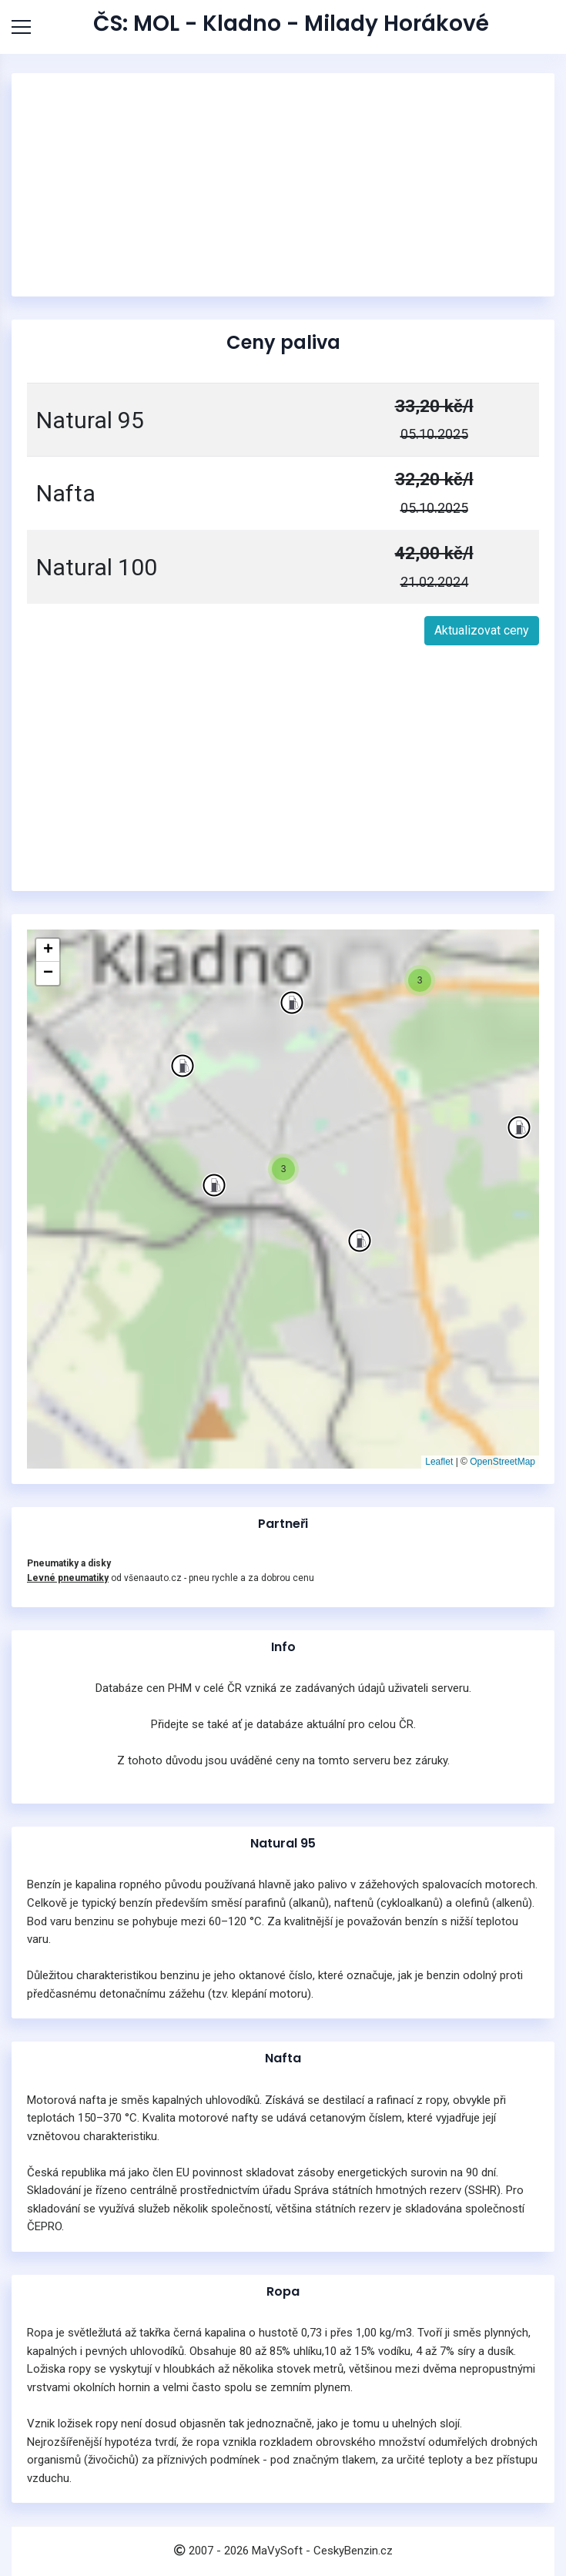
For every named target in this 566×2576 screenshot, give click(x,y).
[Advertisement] (283, 185)
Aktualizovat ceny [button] (481, 630)
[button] (214, 1185)
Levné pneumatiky (68, 1578)
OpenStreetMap (502, 1461)
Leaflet (439, 1461)
